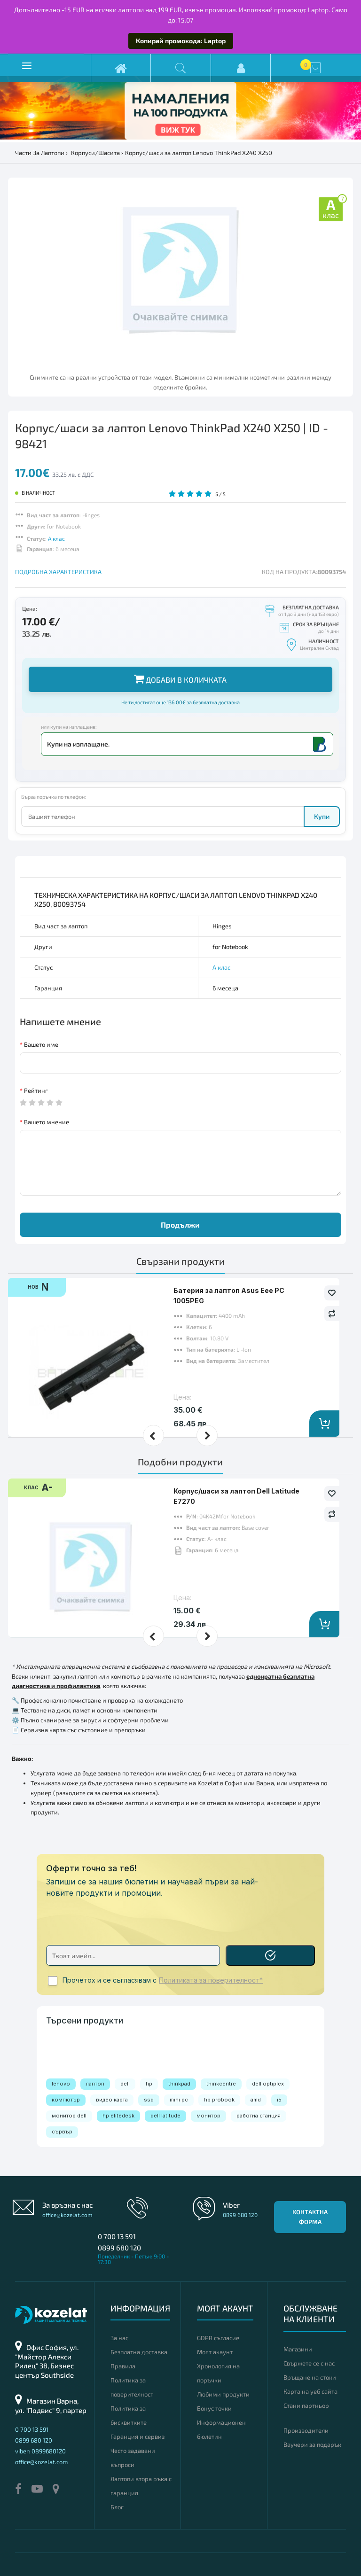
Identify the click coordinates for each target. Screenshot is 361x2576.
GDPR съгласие (218, 2338)
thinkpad (179, 2083)
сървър (62, 2131)
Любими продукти (223, 2394)
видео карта (112, 2099)
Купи (322, 816)
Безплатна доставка (138, 2352)
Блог (117, 2507)
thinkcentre (221, 2083)
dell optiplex (268, 2083)
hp (149, 2083)
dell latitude (165, 2115)
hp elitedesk (118, 2115)
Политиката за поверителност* (211, 1980)
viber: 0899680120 (40, 2451)
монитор (208, 2115)
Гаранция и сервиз (137, 2436)
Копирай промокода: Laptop (181, 41)
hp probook (219, 2099)
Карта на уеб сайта (310, 2391)
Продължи (180, 1224)
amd (256, 2099)
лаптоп (95, 2083)
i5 (279, 2099)
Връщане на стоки (309, 2377)
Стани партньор (306, 2405)
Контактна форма (310, 2217)
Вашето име (41, 1044)
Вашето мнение (46, 1122)
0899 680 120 (119, 2247)
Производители (306, 2430)
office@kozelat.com (67, 2214)
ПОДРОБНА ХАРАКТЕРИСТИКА (58, 572)
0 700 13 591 (117, 2236)
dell (125, 2083)
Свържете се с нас (309, 2363)
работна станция (258, 2115)
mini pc (179, 2099)
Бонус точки (214, 2408)
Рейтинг (36, 1090)
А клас (56, 538)
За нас (119, 2338)
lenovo (61, 2083)
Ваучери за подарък (312, 2444)
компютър (66, 2099)
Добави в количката (180, 678)
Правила (122, 2366)
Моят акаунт (215, 2352)
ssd (149, 2099)
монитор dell (69, 2115)
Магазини (297, 2349)
